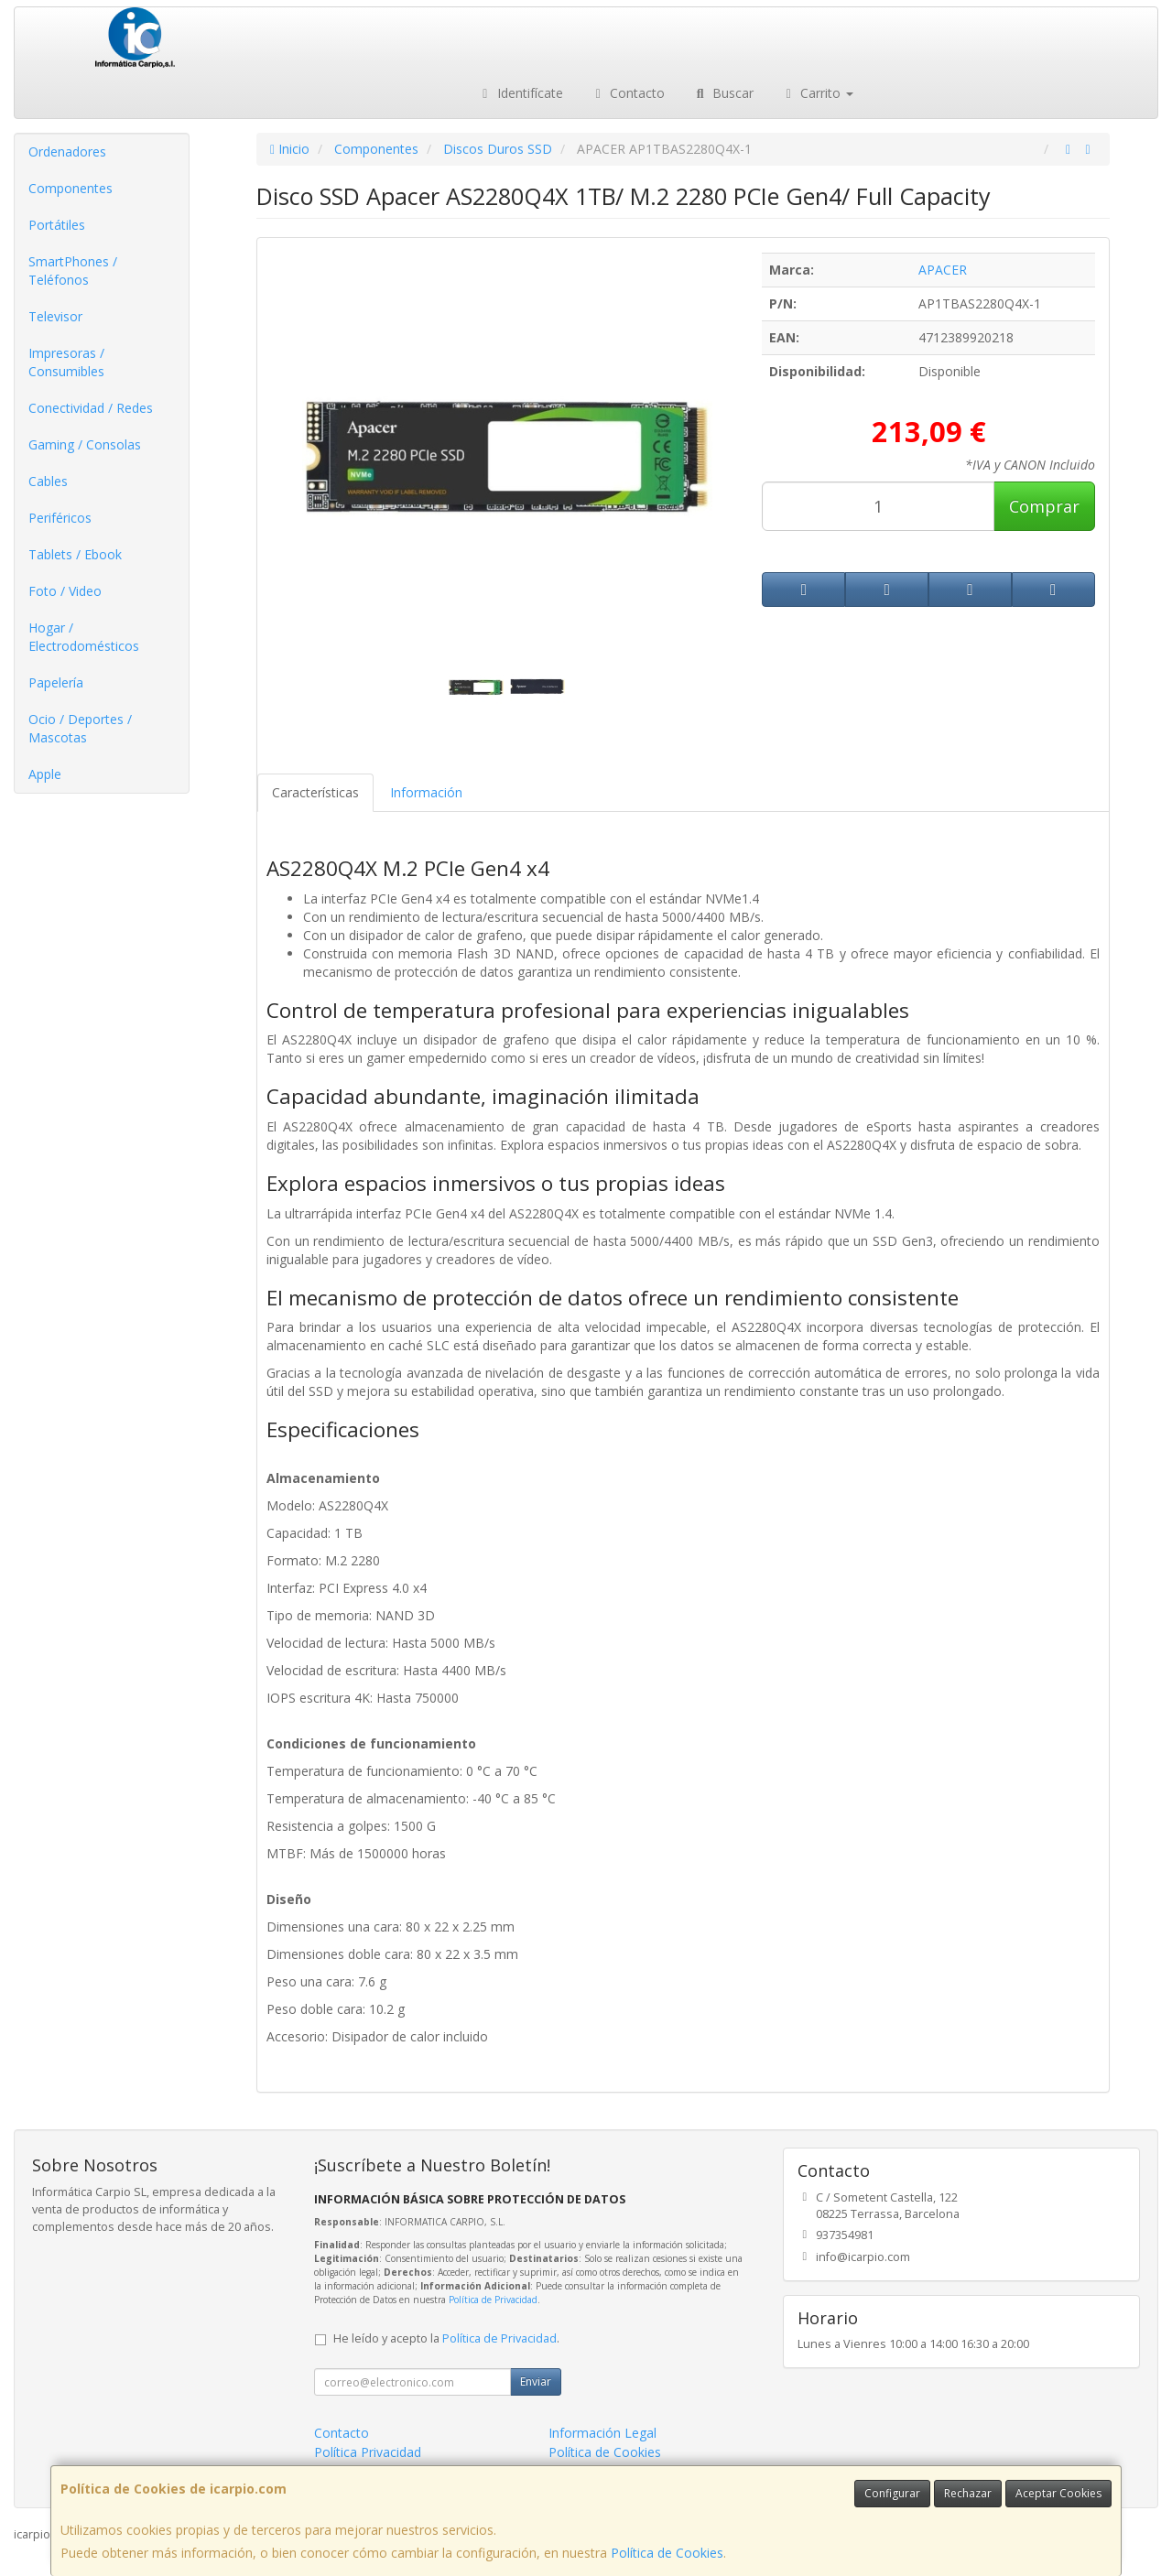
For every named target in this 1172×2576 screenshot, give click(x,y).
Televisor (55, 316)
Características (315, 792)
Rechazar (968, 2493)
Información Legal (602, 2432)
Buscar (723, 93)
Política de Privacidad (493, 2299)
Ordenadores (67, 151)
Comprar (1044, 506)
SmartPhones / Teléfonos (72, 270)
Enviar (535, 2381)
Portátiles (56, 224)
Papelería (55, 682)
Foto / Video (65, 591)
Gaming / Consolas (84, 444)
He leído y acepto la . (446, 2338)
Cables (48, 481)
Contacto (628, 93)
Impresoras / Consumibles (66, 362)
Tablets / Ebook (75, 554)
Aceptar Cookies (1058, 2493)
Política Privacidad (367, 2452)
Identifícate (520, 93)
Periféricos (60, 517)
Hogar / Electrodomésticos (83, 637)
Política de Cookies (667, 2552)
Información (426, 792)
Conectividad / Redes (90, 408)
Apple (44, 774)
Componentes (70, 188)
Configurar (892, 2493)
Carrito (817, 93)
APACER (942, 269)
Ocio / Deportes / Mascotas (80, 728)
